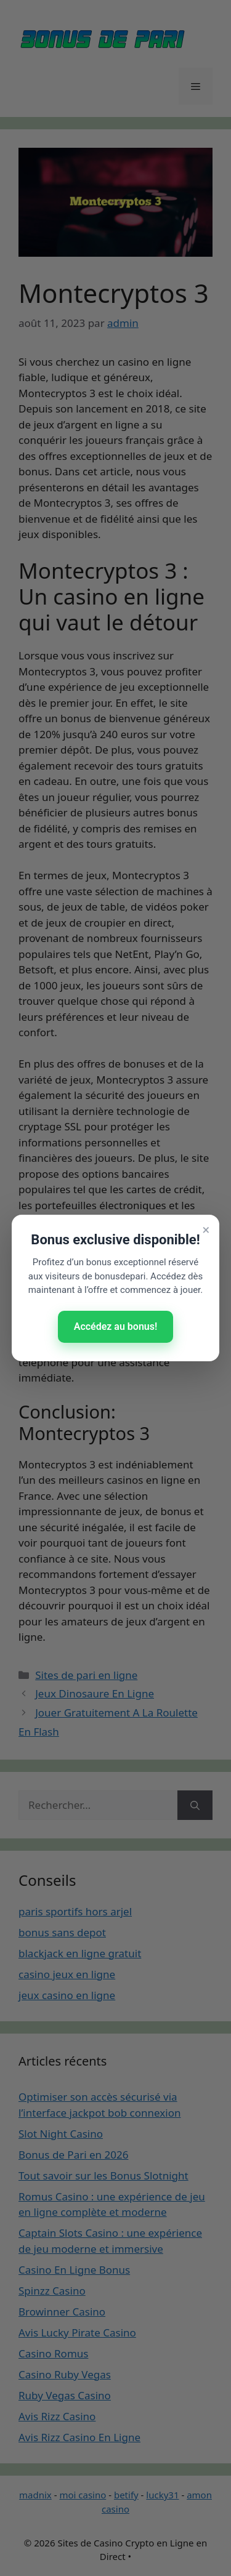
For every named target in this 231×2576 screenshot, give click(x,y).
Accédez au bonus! (116, 1326)
